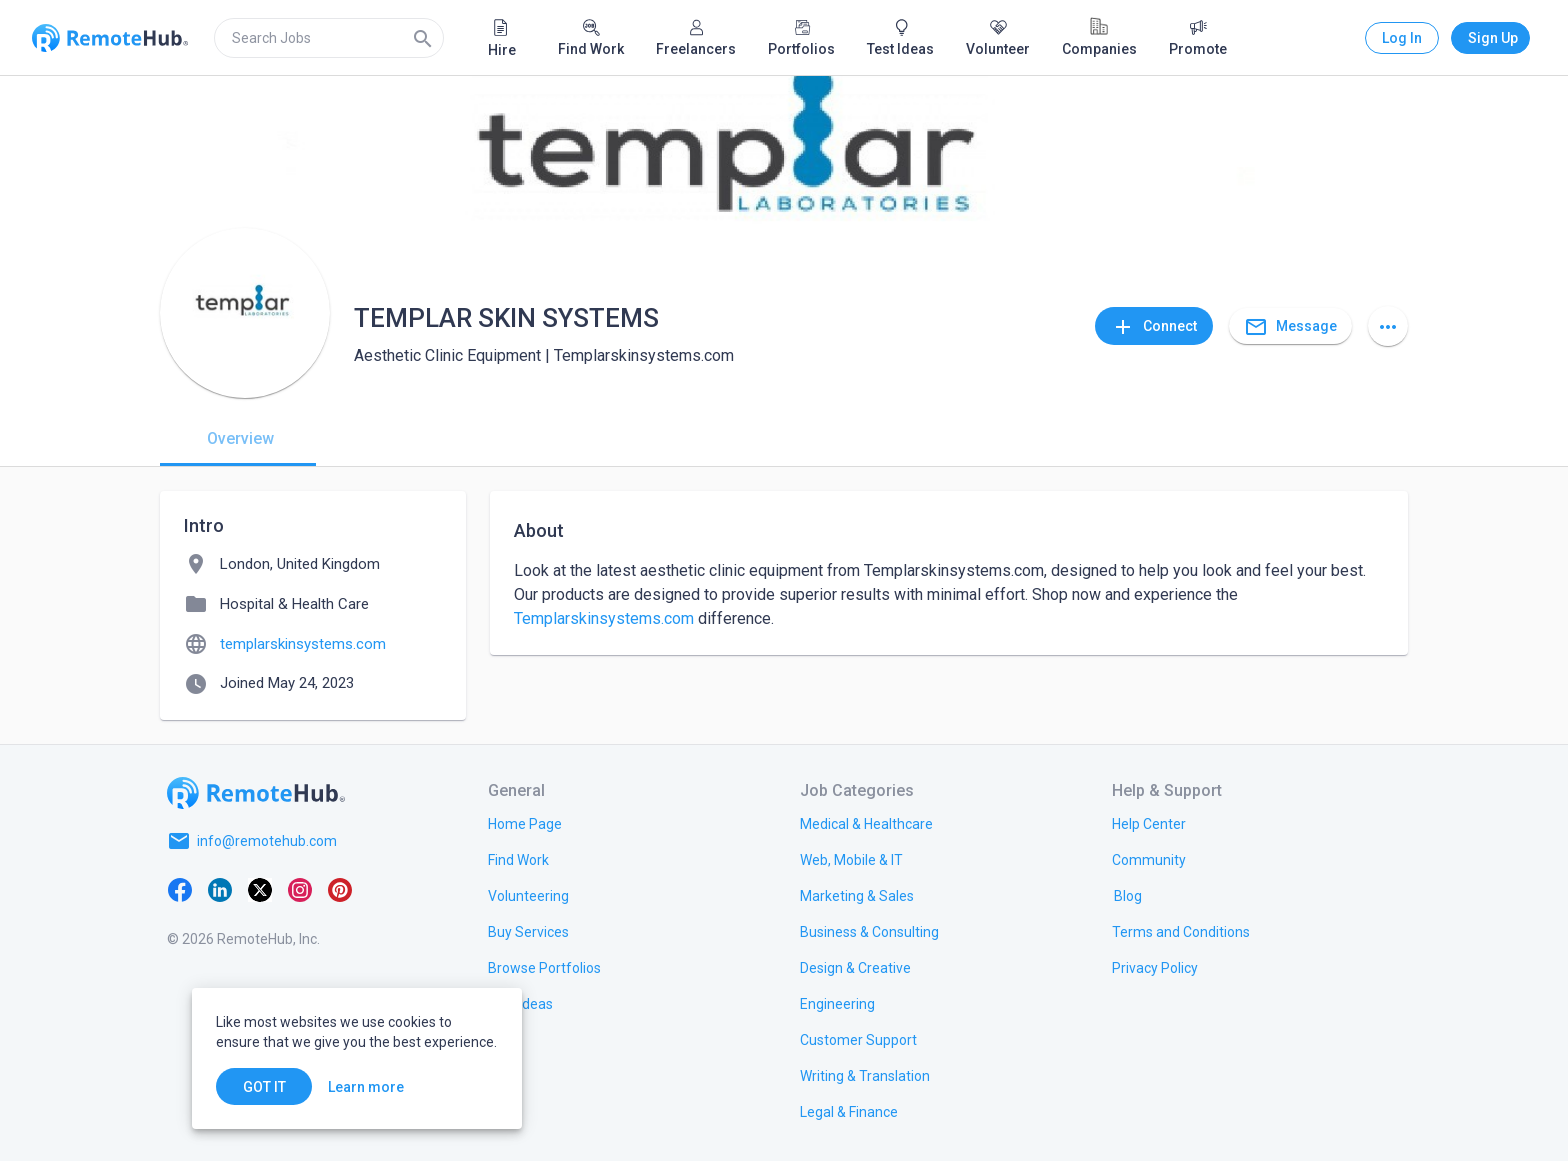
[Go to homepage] (256, 793)
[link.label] (1149, 823)
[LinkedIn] (220, 889)
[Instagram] (300, 889)
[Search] (423, 38)
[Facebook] (180, 889)
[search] (329, 38)
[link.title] (525, 823)
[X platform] (260, 889)
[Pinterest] (340, 889)
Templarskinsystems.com (604, 618)
